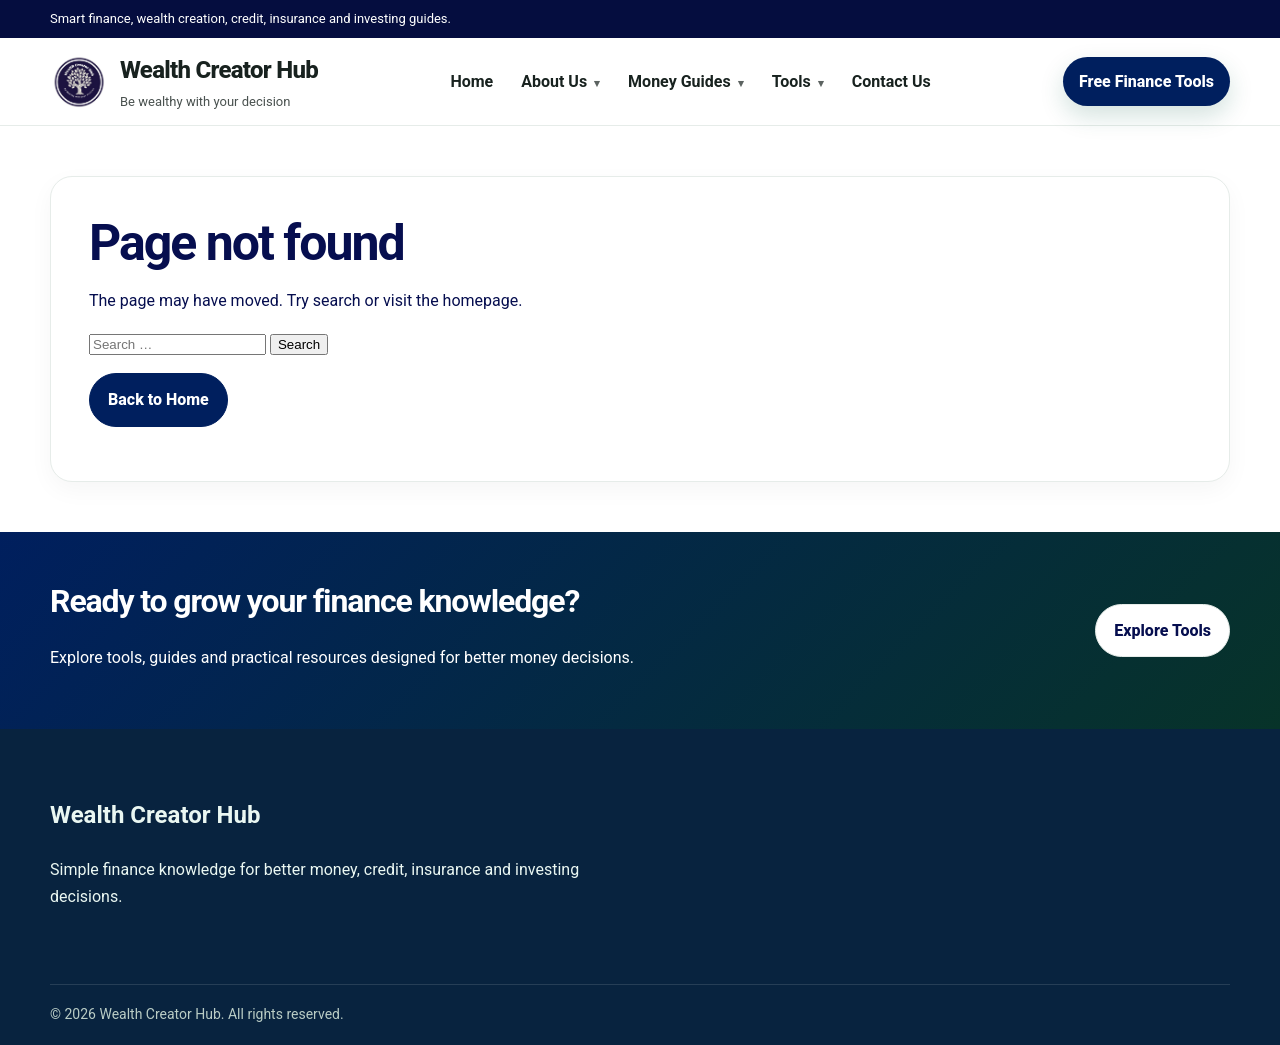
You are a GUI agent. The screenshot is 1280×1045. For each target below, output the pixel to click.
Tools (791, 81)
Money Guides (679, 81)
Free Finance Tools (1146, 81)
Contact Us (891, 81)
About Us (554, 81)
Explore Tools (1162, 630)
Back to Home (158, 399)
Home (471, 81)
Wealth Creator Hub (219, 70)
